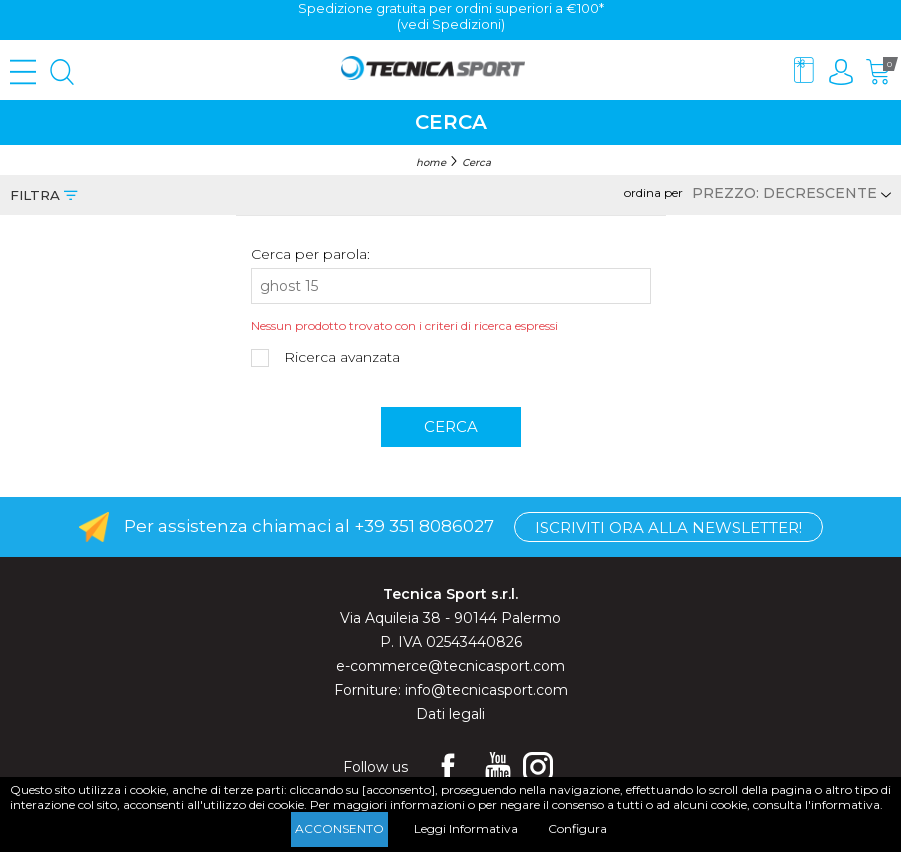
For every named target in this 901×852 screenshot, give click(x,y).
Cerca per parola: (310, 254)
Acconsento (339, 828)
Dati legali (450, 714)
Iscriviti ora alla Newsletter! (668, 527)
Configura (577, 828)
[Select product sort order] (788, 193)
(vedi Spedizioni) (451, 24)
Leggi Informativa (466, 828)
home (431, 162)
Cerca (476, 162)
